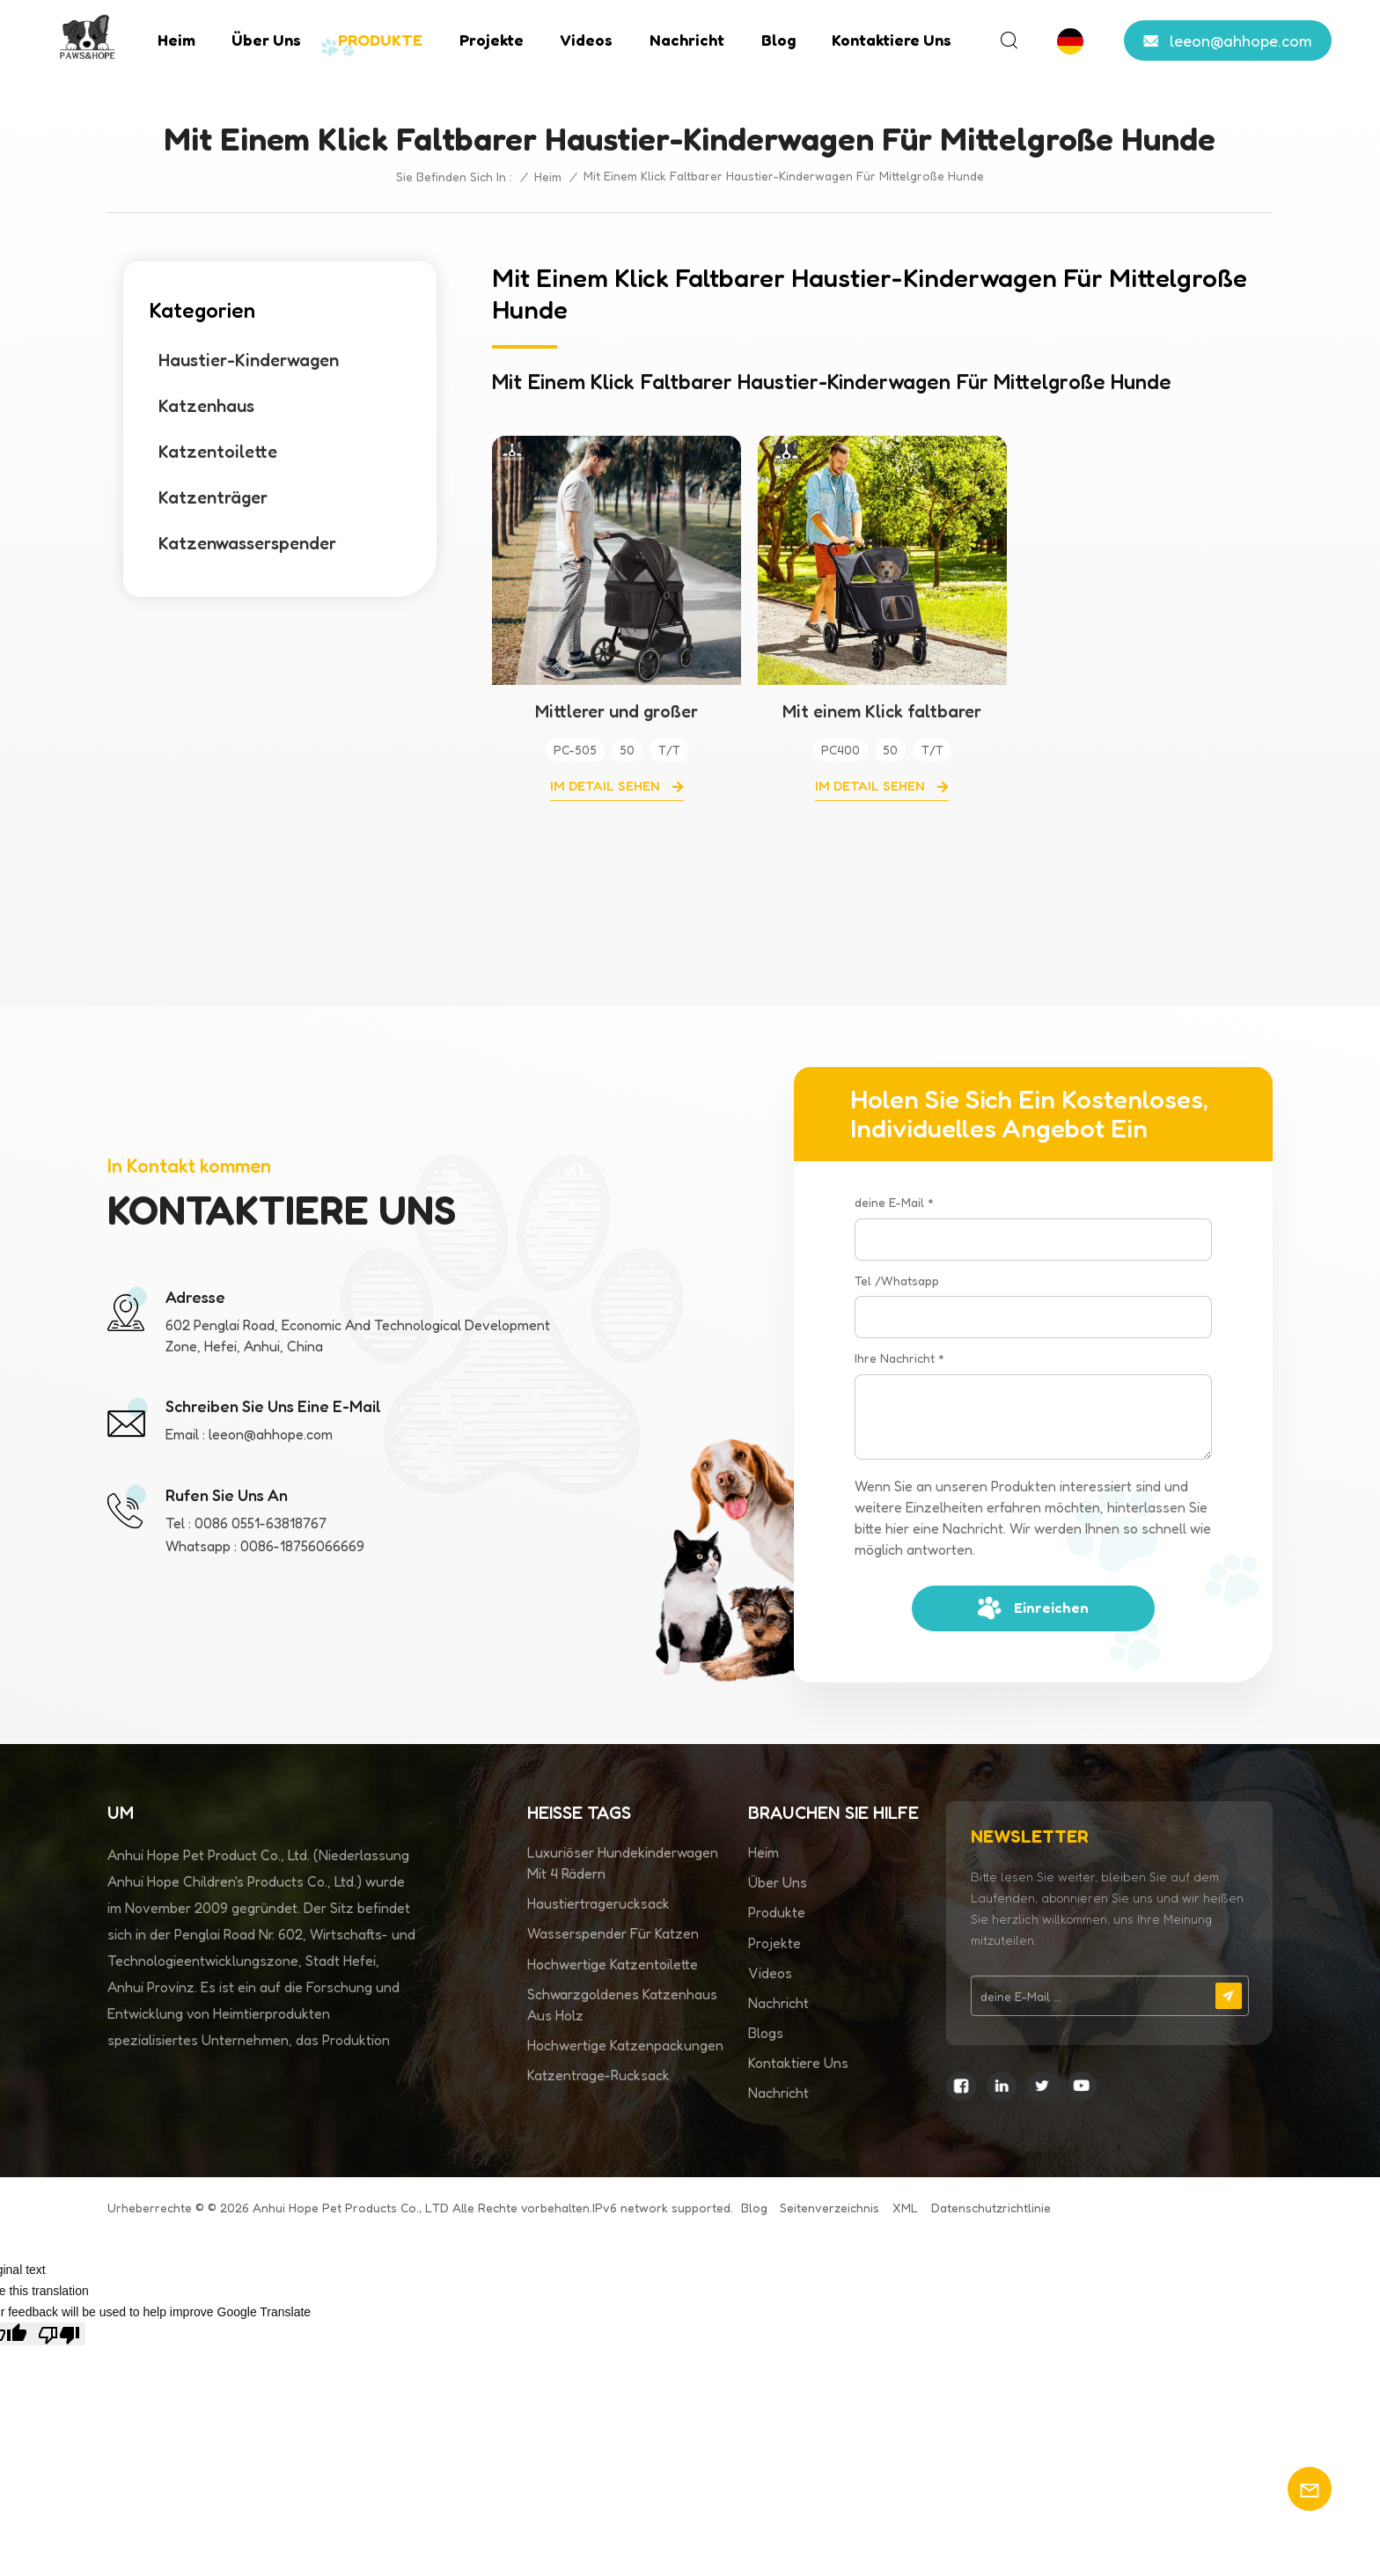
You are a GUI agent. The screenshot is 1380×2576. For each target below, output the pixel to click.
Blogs (765, 2033)
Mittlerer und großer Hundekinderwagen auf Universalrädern (616, 711)
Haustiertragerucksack (598, 1903)
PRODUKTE (380, 39)
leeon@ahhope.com (1241, 40)
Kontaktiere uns (891, 39)
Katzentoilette (217, 451)
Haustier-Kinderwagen (248, 360)
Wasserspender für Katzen (613, 1933)
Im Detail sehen (607, 785)
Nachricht (687, 39)
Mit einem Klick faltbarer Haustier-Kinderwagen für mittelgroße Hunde (882, 711)
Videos (586, 39)
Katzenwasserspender (247, 543)
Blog (778, 39)
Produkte (776, 1912)
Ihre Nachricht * (899, 1358)
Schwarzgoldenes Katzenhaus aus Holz (622, 2004)
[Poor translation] (59, 2333)
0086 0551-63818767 (261, 1523)
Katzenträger (213, 497)
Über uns (266, 39)
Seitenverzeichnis (829, 2207)
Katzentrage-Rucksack (598, 2075)
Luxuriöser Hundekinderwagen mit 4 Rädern (622, 1863)
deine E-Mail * (894, 1202)
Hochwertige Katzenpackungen (625, 2045)
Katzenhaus (206, 405)
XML (905, 2207)
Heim (176, 39)
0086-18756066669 (302, 1546)
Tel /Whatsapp (897, 1280)
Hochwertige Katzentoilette (612, 1964)
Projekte (491, 39)
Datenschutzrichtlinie (991, 2207)
